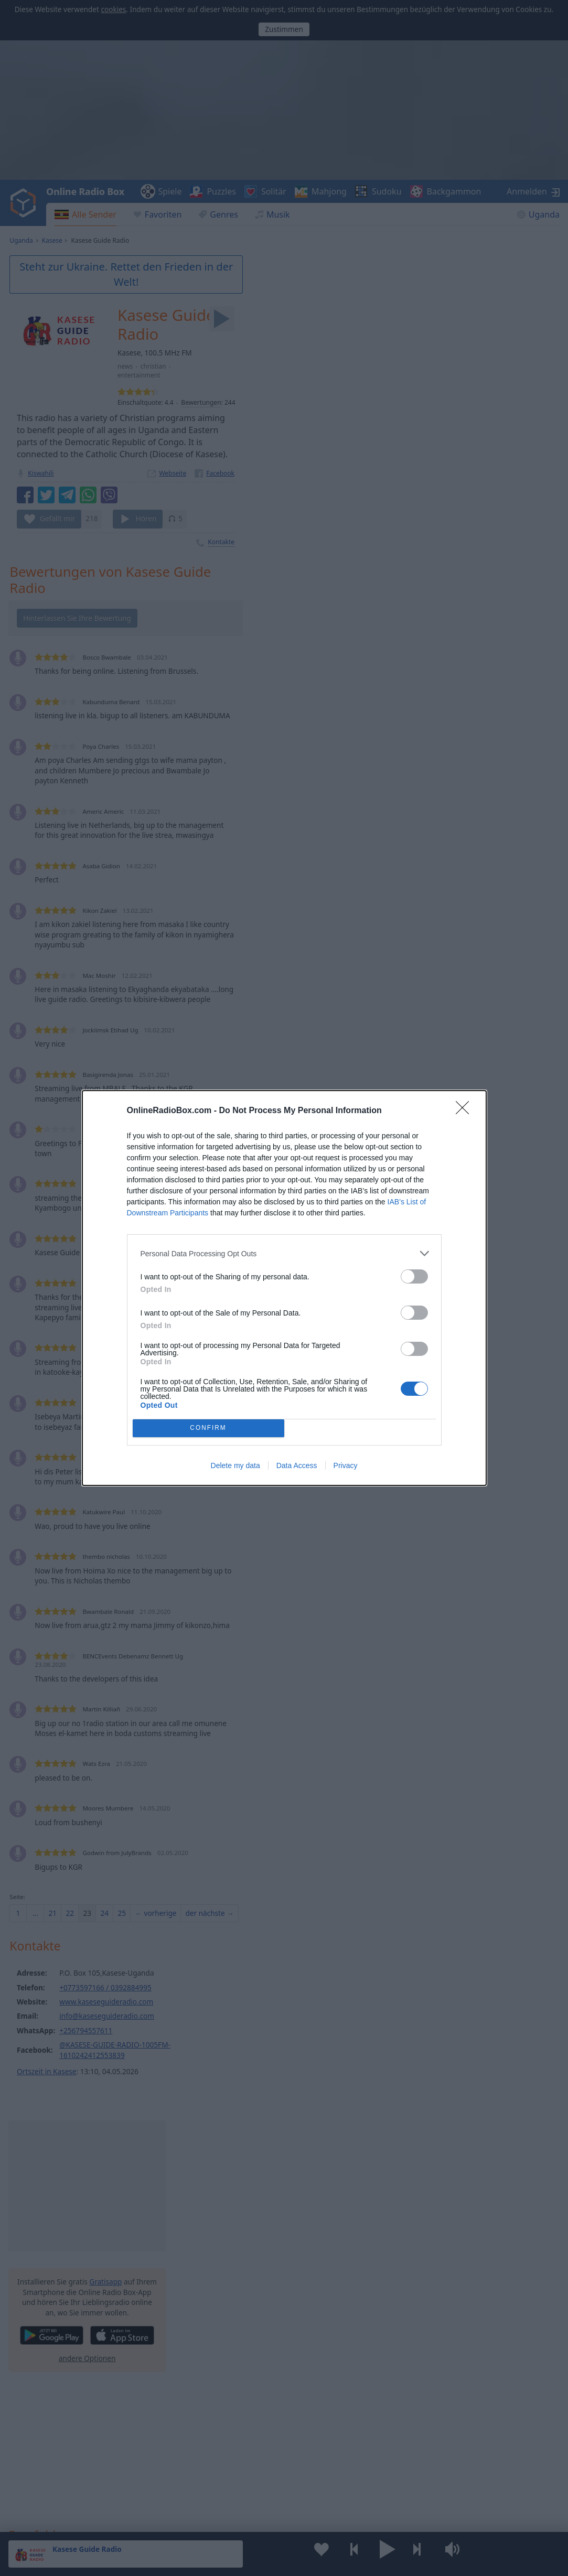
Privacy (346, 1465)
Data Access (296, 1465)
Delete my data (235, 1465)
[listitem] (284, 1253)
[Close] (466, 1111)
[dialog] (284, 1288)
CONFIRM (208, 1428)
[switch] (414, 1276)
